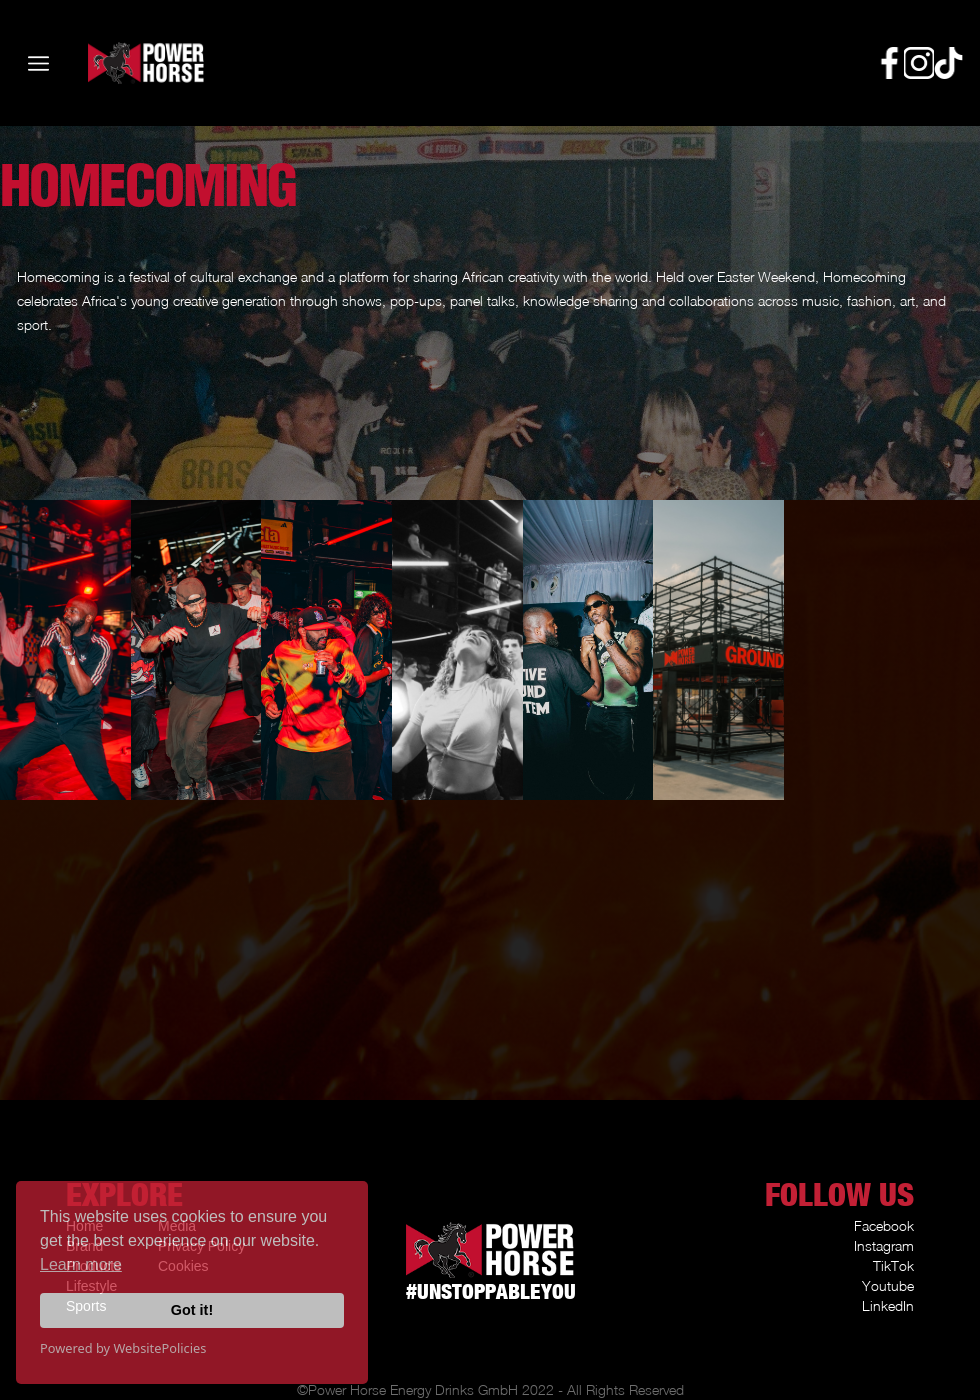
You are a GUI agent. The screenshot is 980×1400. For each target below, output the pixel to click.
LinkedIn (888, 1305)
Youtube (888, 1285)
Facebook (884, 1225)
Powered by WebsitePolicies (123, 1348)
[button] (38, 63)
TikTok (893, 1265)
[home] (116, 63)
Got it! (192, 1310)
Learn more (81, 1264)
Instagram (884, 1245)
